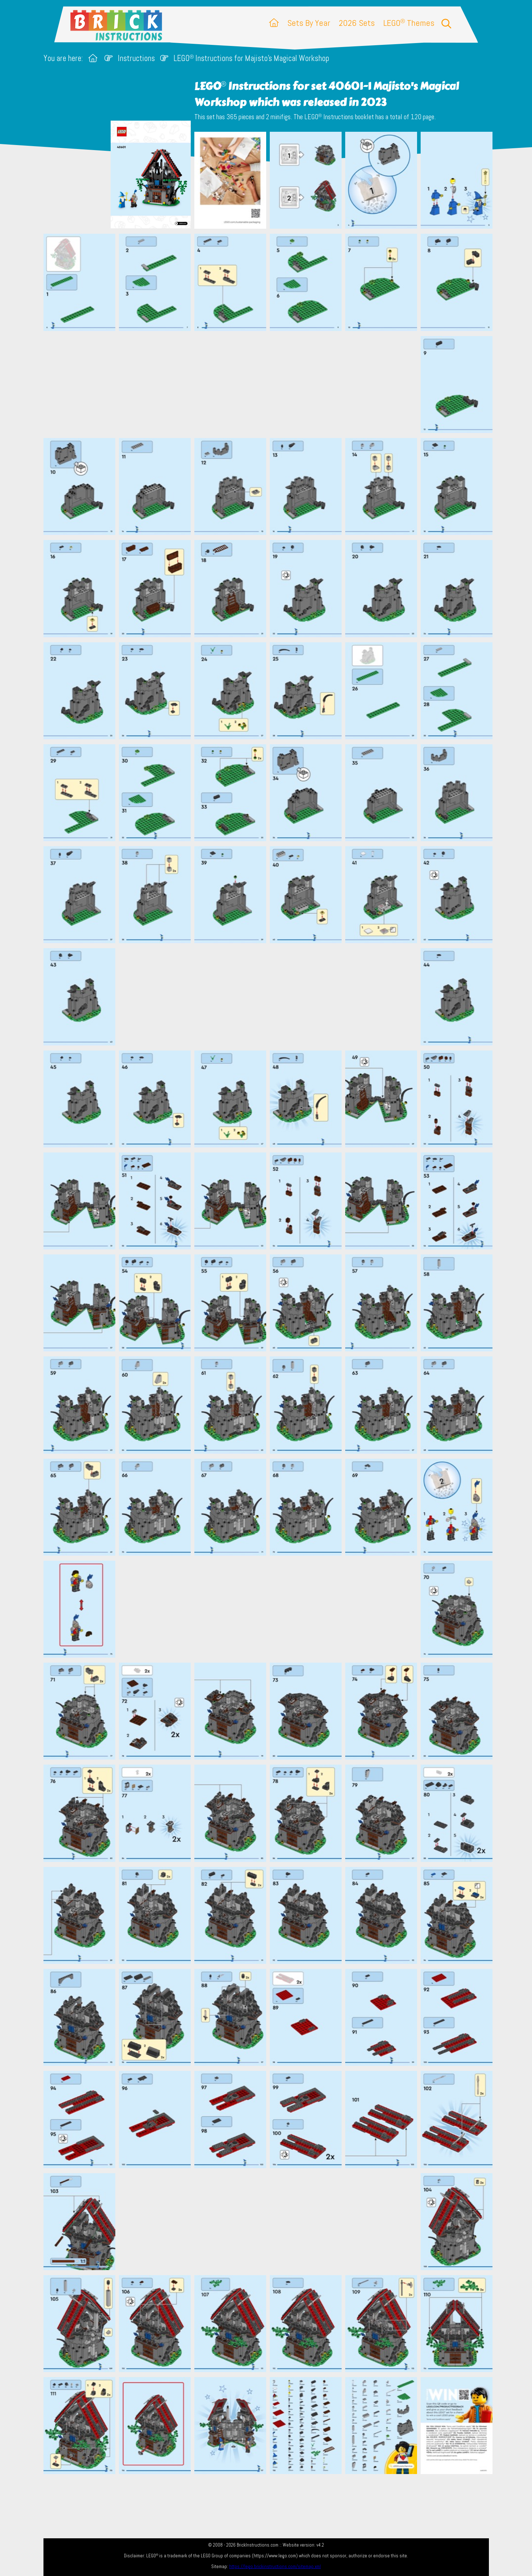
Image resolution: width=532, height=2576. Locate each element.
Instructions (136, 58)
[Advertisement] (269, 384)
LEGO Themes (408, 22)
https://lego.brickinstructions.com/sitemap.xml (275, 2566)
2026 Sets (357, 22)
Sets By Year (308, 22)
